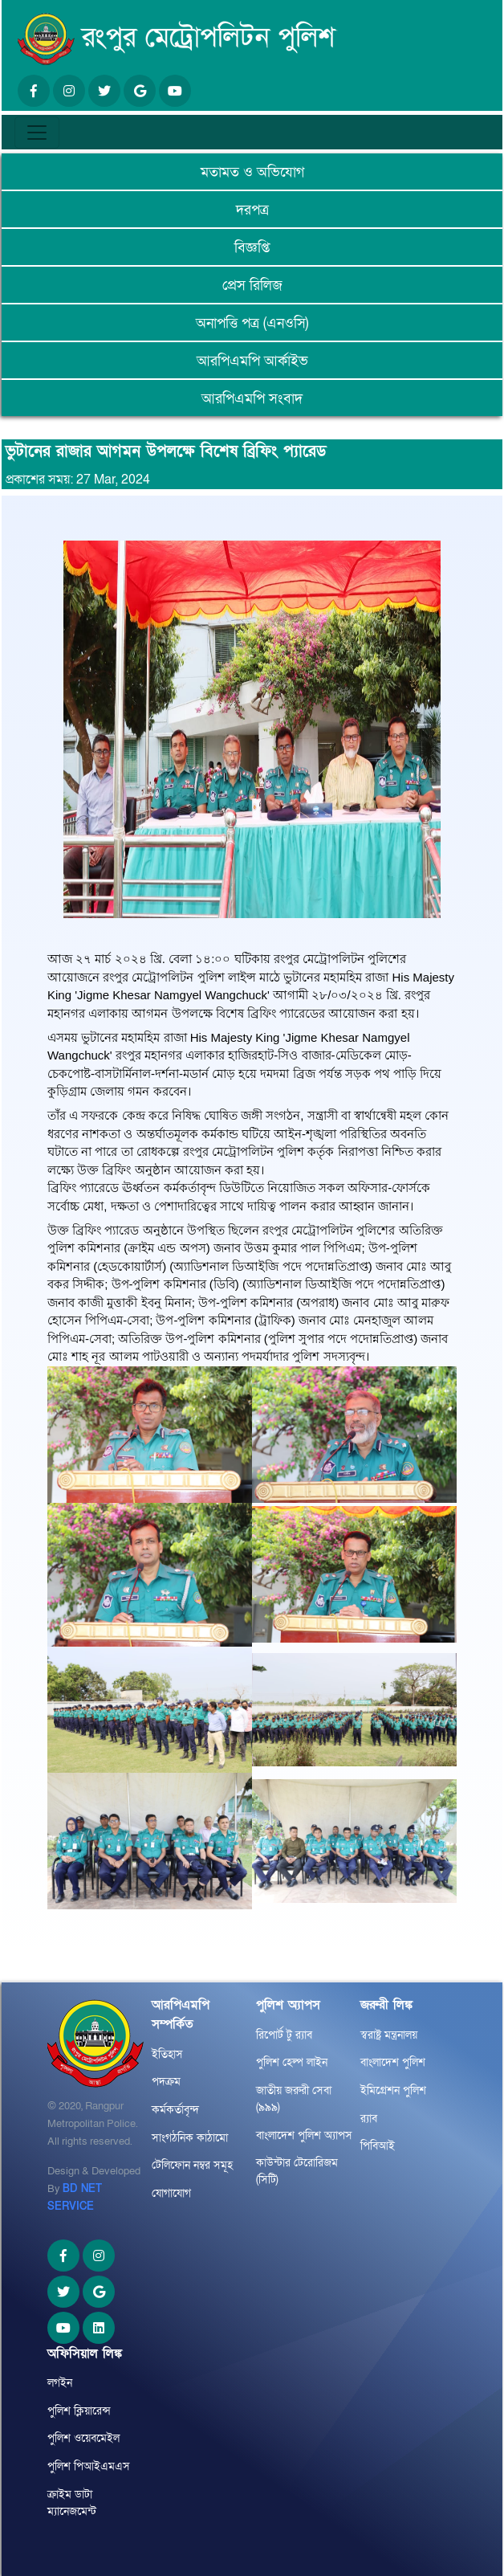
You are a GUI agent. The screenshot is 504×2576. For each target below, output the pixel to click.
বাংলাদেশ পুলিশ (392, 2062)
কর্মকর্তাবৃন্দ (175, 2109)
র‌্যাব (368, 2118)
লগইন (59, 2382)
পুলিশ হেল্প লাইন (291, 2062)
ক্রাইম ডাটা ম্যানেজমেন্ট (71, 2503)
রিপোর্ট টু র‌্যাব (284, 2035)
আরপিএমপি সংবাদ (252, 399)
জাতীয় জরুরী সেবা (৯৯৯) (293, 2099)
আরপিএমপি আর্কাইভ (252, 361)
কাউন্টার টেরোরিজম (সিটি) (297, 2171)
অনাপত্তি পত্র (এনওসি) (252, 323)
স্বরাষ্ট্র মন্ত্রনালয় (388, 2035)
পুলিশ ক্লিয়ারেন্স (79, 2411)
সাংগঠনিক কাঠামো (190, 2137)
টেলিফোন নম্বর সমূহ (192, 2165)
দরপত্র (252, 210)
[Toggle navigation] (36, 132)
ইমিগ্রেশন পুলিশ (393, 2090)
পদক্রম (166, 2081)
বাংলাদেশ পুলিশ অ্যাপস (304, 2135)
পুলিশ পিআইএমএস (88, 2466)
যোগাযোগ (171, 2193)
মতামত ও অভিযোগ (252, 172)
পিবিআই (377, 2145)
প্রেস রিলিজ (252, 285)
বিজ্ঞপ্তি (252, 248)
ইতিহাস (167, 2054)
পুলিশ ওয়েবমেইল (83, 2438)
